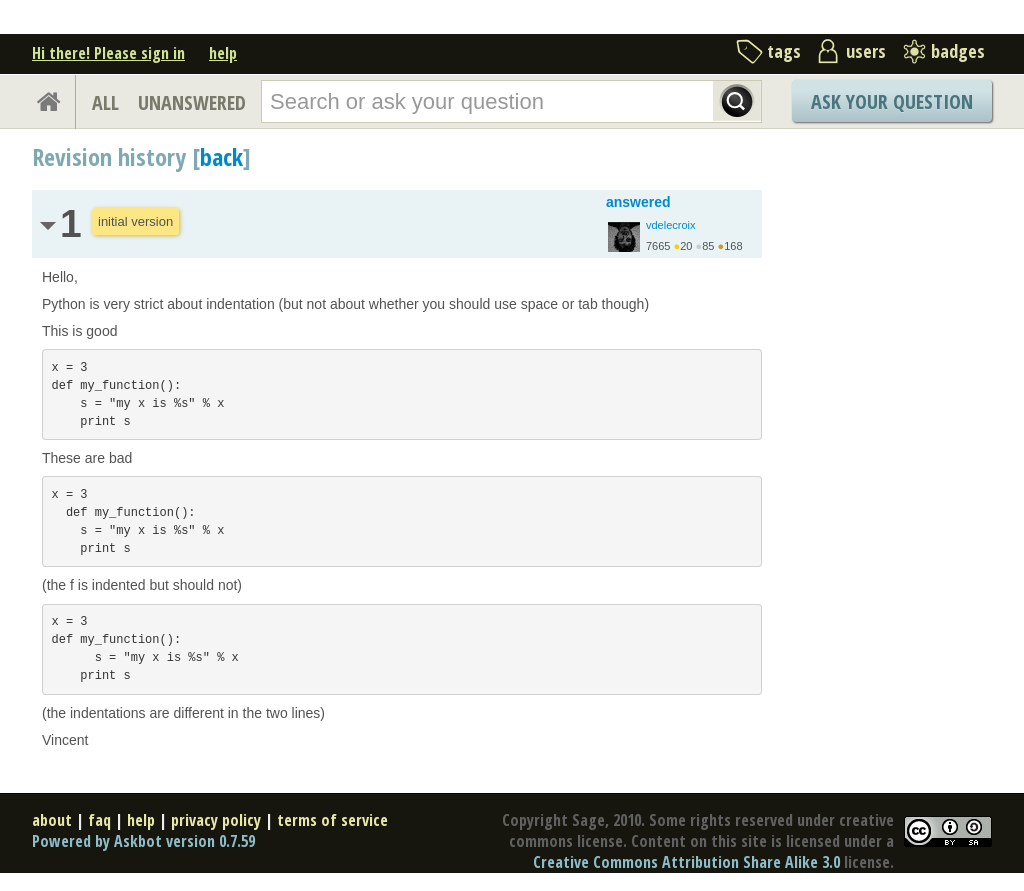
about (52, 820)
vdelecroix (671, 225)
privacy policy (216, 820)
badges (958, 51)
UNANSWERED (192, 102)
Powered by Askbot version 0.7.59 (143, 841)
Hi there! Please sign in (108, 53)
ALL (105, 102)
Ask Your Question (892, 101)
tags (784, 51)
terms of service (332, 820)
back (221, 156)
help (223, 53)
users (866, 51)
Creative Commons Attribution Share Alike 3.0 (686, 862)
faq (99, 820)
